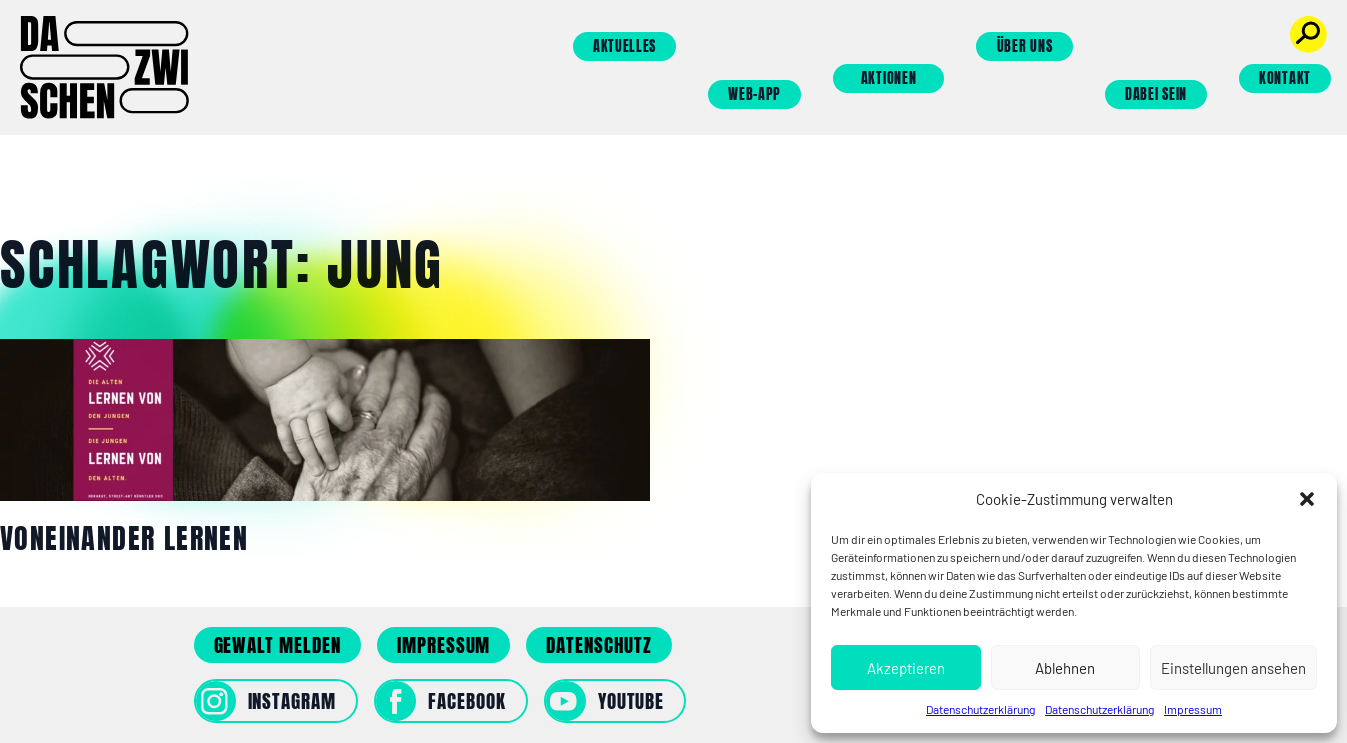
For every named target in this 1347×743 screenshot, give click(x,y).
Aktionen (889, 78)
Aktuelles (624, 46)
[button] (1307, 499)
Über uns (1025, 46)
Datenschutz (598, 645)
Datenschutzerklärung (980, 709)
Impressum (1193, 709)
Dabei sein (1156, 94)
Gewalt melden (277, 645)
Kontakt (1285, 78)
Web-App (754, 94)
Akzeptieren (906, 668)
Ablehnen (1065, 668)
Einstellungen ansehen (1233, 668)
